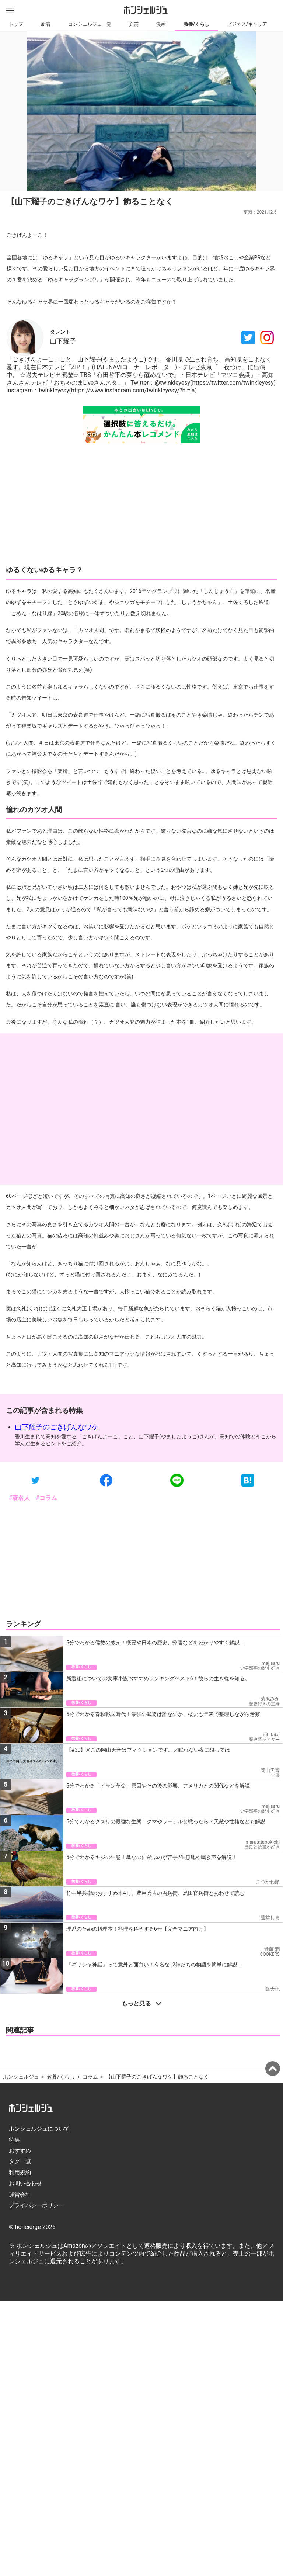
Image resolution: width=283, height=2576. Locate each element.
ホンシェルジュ (21, 2077)
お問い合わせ (25, 2183)
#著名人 (19, 1497)
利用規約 (20, 2172)
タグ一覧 (20, 2161)
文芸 (134, 24)
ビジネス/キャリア (247, 24)
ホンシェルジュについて (39, 2128)
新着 (45, 24)
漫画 (161, 24)
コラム (90, 2077)
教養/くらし (196, 24)
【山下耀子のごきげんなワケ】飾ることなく (158, 2077)
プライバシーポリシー (36, 2205)
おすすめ (20, 2150)
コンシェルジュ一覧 (89, 24)
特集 (14, 2139)
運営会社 (20, 2194)
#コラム (46, 1497)
